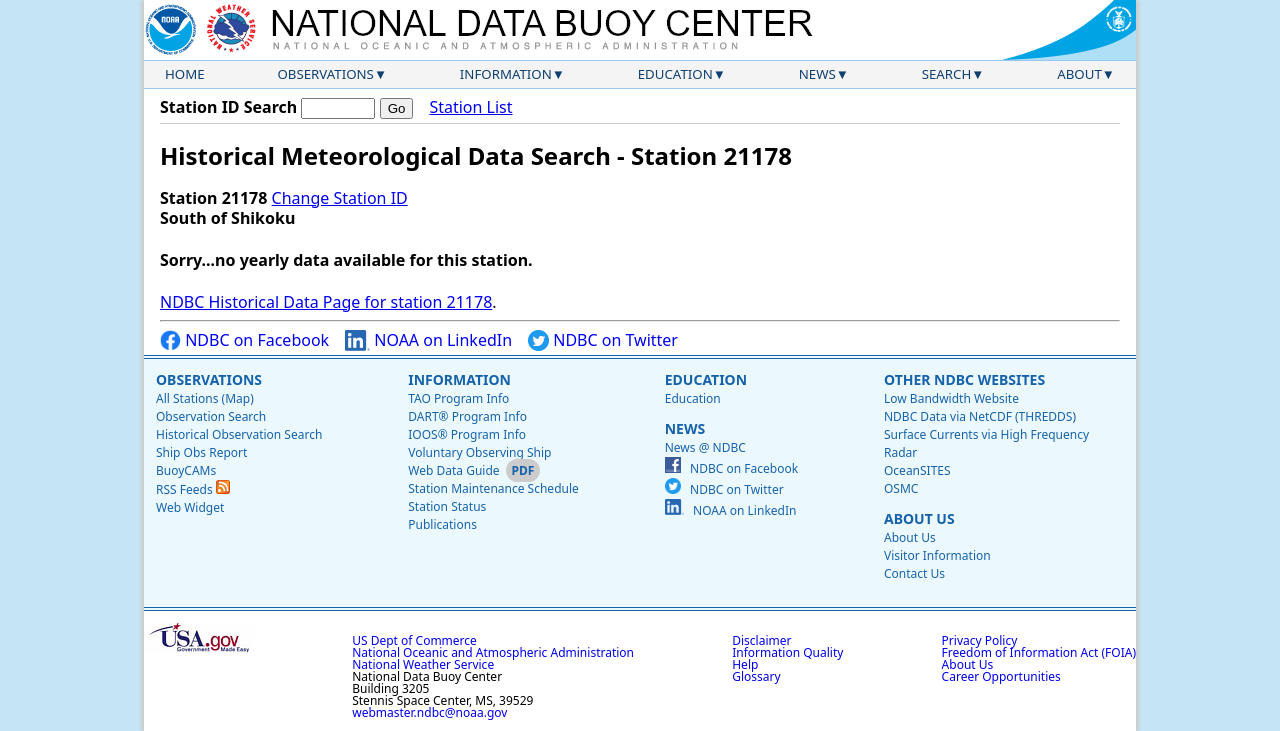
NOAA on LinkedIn (428, 340)
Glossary (756, 676)
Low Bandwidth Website (951, 398)
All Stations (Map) (205, 398)
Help (745, 664)
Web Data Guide (453, 470)
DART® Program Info (467, 416)
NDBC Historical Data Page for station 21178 (326, 302)
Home (185, 74)
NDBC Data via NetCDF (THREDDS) (980, 416)
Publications (442, 524)
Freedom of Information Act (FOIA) (1039, 652)
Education (675, 74)
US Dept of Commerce (414, 640)
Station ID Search (228, 107)
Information (506, 74)
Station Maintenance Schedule (493, 488)
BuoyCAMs (186, 470)
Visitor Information (937, 555)
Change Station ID (340, 198)
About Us (919, 518)
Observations (325, 74)
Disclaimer (761, 640)
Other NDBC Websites (964, 379)
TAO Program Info (458, 398)
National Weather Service (423, 664)
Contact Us (914, 573)
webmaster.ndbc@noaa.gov (429, 712)
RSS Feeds (193, 489)
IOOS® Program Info (467, 434)
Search (947, 74)
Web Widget (190, 507)
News (817, 74)
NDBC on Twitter (603, 340)
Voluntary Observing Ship (479, 452)
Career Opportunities (1001, 676)
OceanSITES (917, 470)
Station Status (447, 506)
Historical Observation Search (239, 434)
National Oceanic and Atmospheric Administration (493, 652)
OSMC (901, 488)
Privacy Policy (980, 640)
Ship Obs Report (201, 452)
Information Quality (787, 652)
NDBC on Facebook (244, 340)
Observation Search (211, 416)
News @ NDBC (705, 447)
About (1079, 74)
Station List (470, 107)
